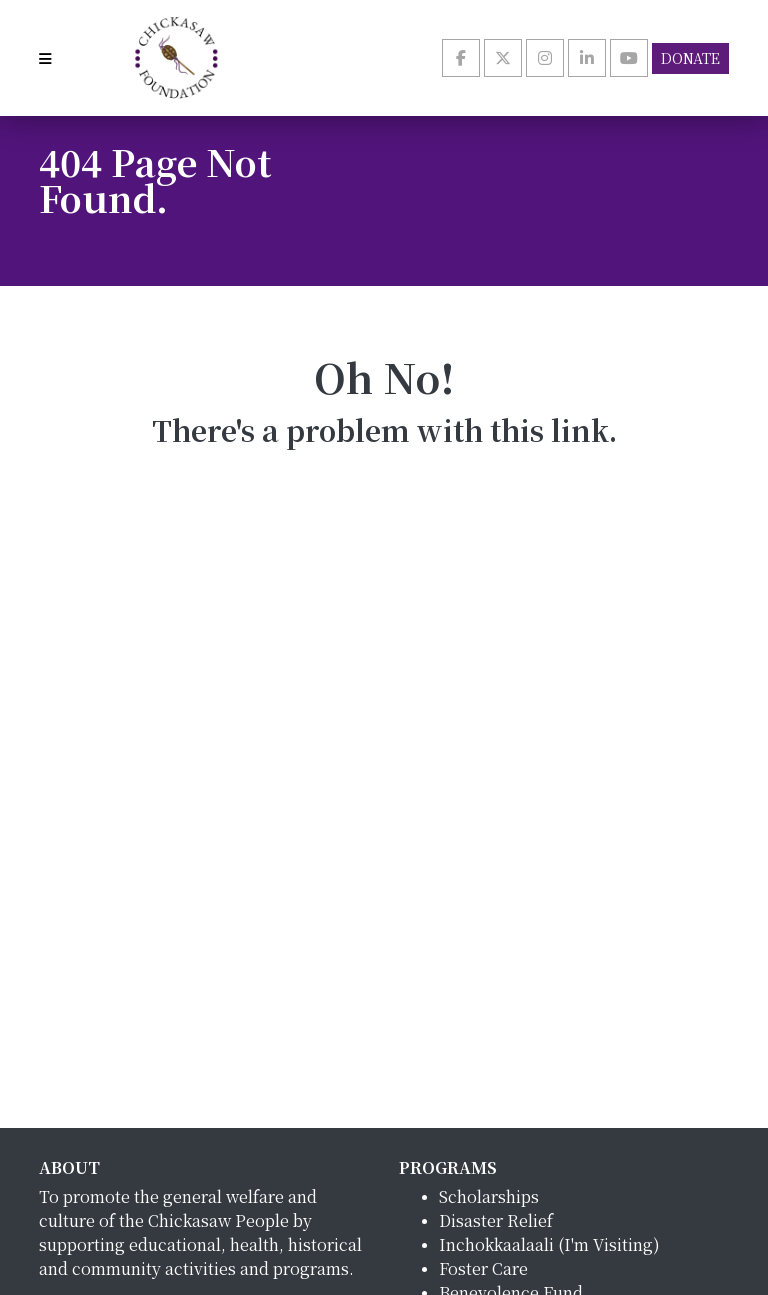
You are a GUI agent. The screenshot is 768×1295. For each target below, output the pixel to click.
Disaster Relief (496, 1220)
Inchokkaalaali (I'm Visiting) (549, 1244)
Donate (690, 58)
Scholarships (489, 1196)
